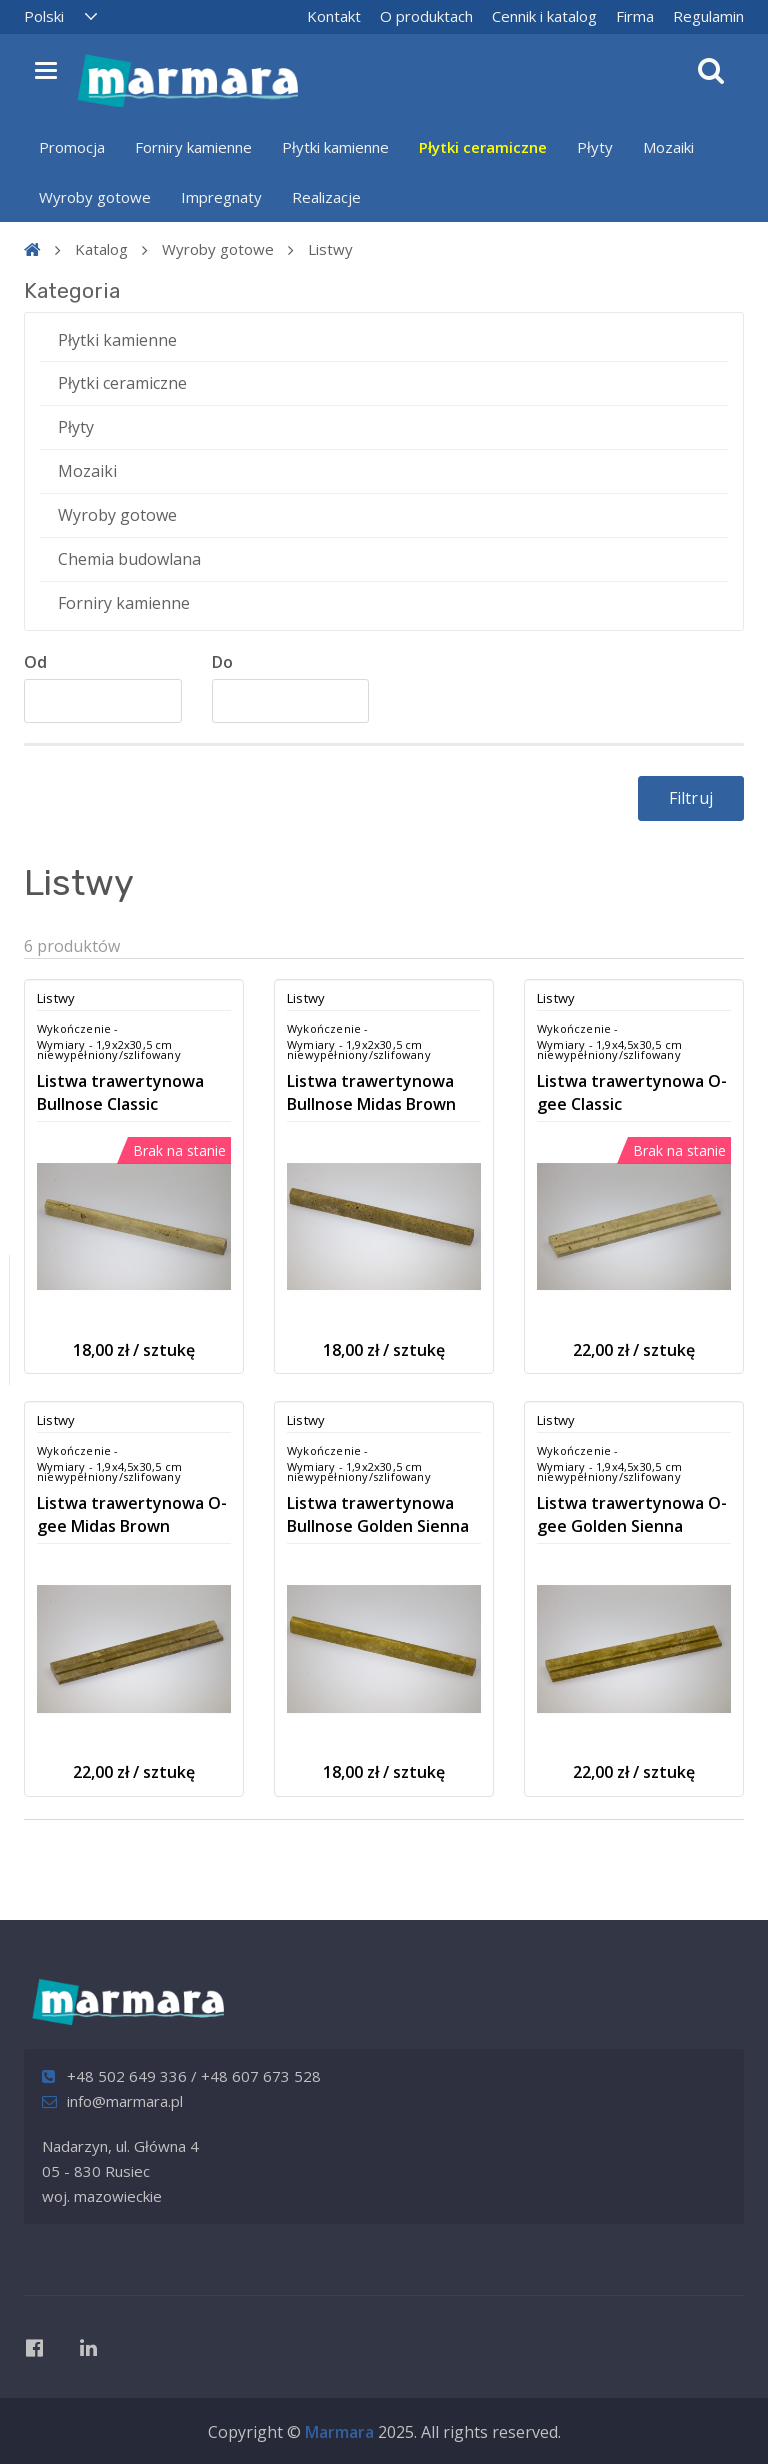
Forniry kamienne (193, 147)
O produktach (426, 16)
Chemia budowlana (129, 559)
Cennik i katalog (544, 16)
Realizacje (326, 197)
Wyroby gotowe (95, 197)
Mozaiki (668, 147)
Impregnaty (221, 197)
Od (35, 662)
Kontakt (334, 16)
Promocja (72, 147)
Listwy (330, 249)
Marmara (339, 2432)
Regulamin (708, 16)
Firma (635, 16)
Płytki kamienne (335, 147)
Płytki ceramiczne (483, 147)
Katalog (101, 249)
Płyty (595, 147)
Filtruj (691, 798)
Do (222, 662)
